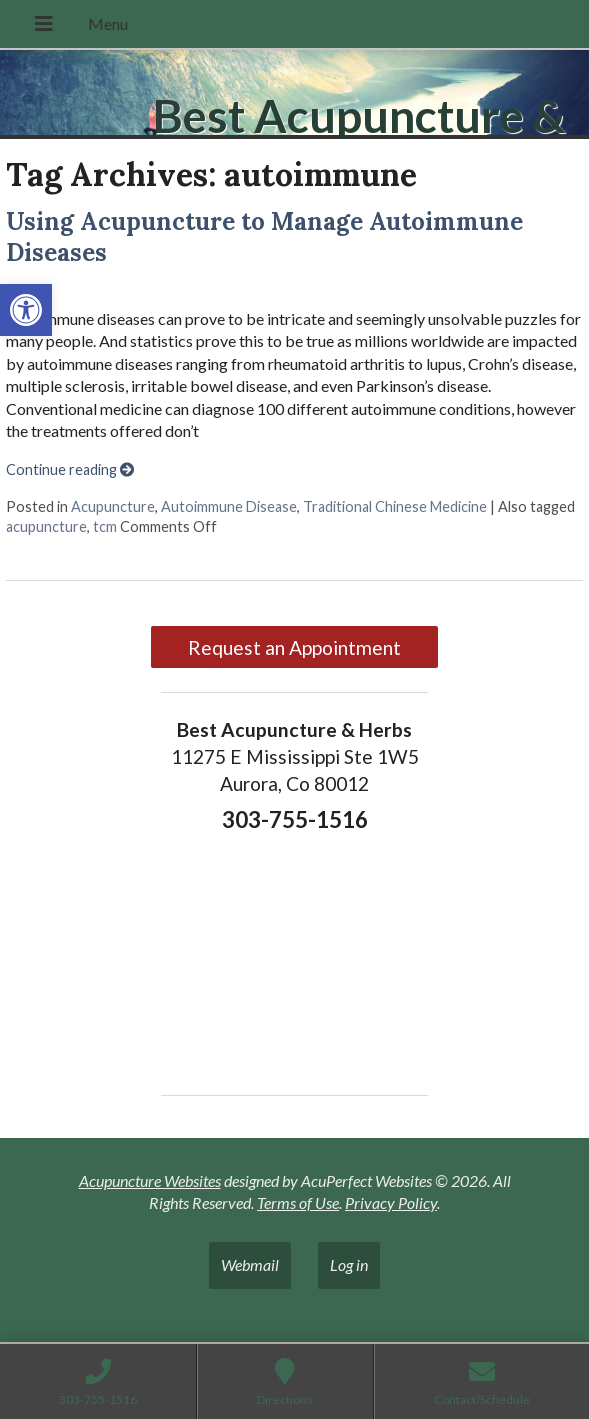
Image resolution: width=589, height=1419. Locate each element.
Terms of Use (298, 1202)
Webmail (250, 1264)
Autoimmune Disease (229, 506)
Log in (349, 1264)
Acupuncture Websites (150, 1180)
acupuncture (46, 526)
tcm (105, 526)
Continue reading (70, 469)
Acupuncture (113, 506)
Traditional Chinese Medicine (395, 506)
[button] (26, 310)
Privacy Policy (391, 1202)
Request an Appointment (294, 647)
